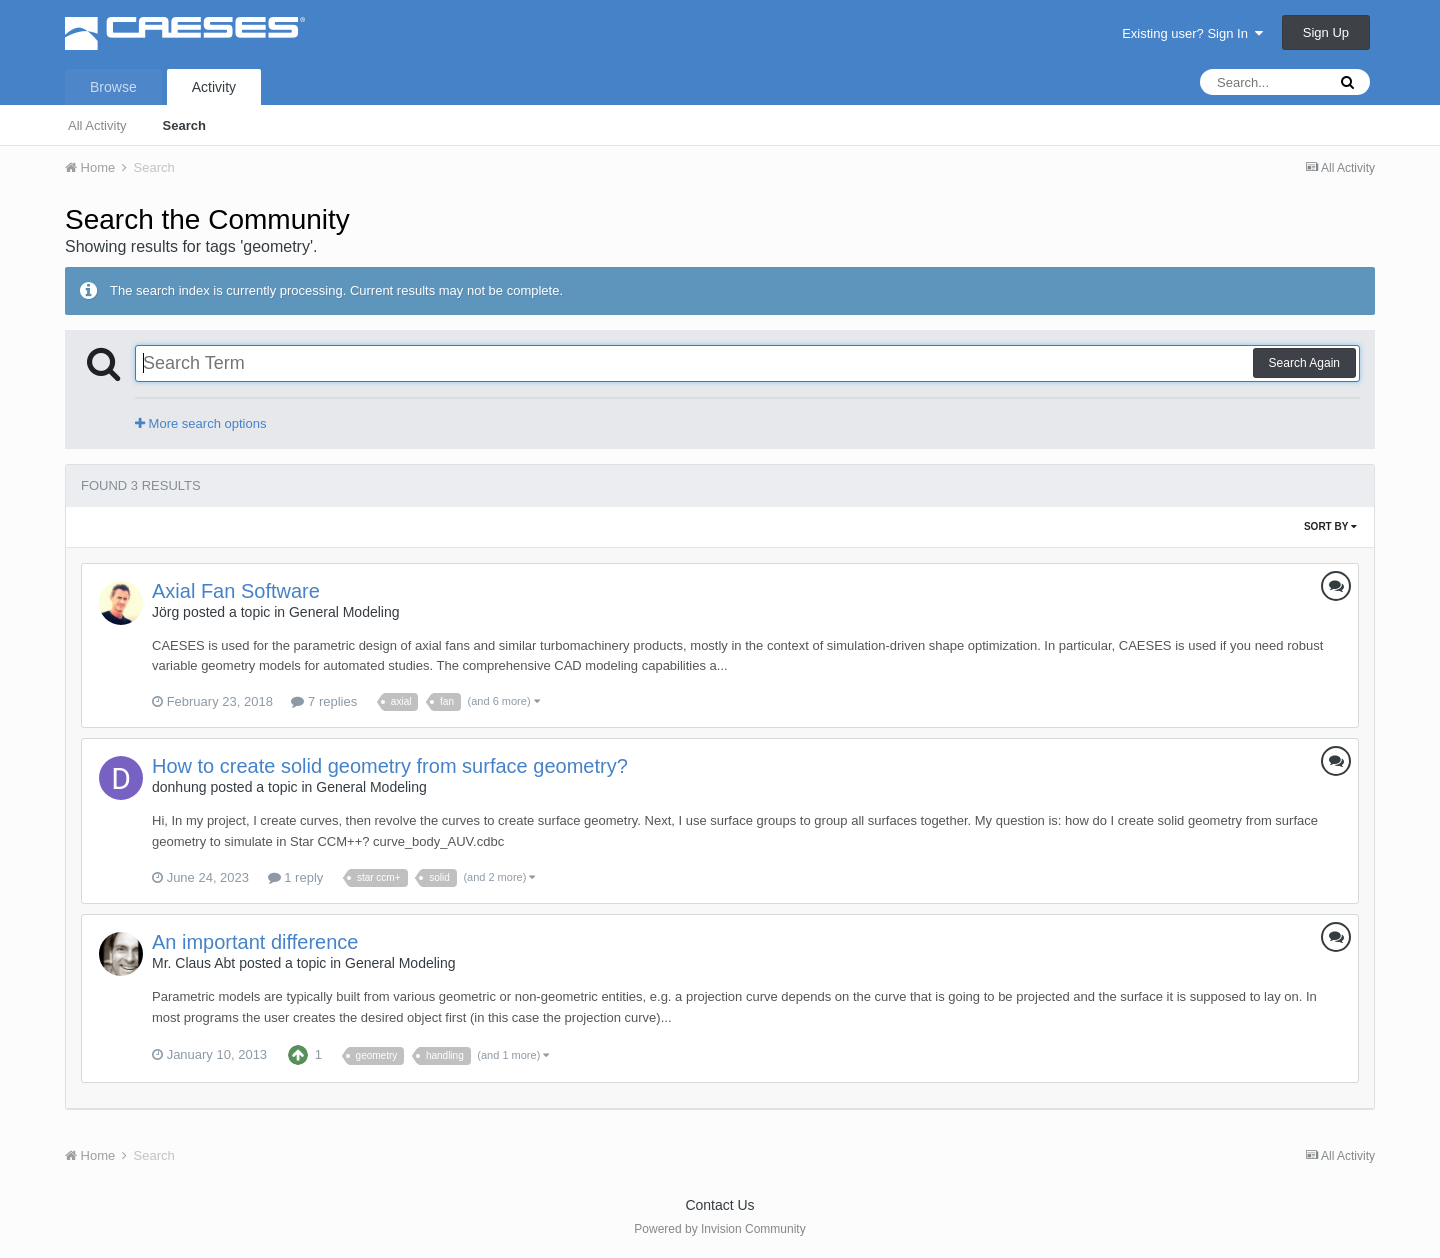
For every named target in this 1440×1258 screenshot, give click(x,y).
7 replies (324, 701)
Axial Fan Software (236, 591)
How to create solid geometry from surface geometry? (390, 766)
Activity (214, 87)
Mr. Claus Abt (193, 963)
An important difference (255, 942)
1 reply (296, 877)
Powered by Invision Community (719, 1229)
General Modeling (344, 612)
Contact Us (719, 1205)
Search (184, 125)
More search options (200, 423)
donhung (179, 787)
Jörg (165, 612)
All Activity (97, 125)
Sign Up (1326, 32)
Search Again (1304, 363)
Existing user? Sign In (1192, 33)
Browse (113, 87)
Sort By (1330, 526)
